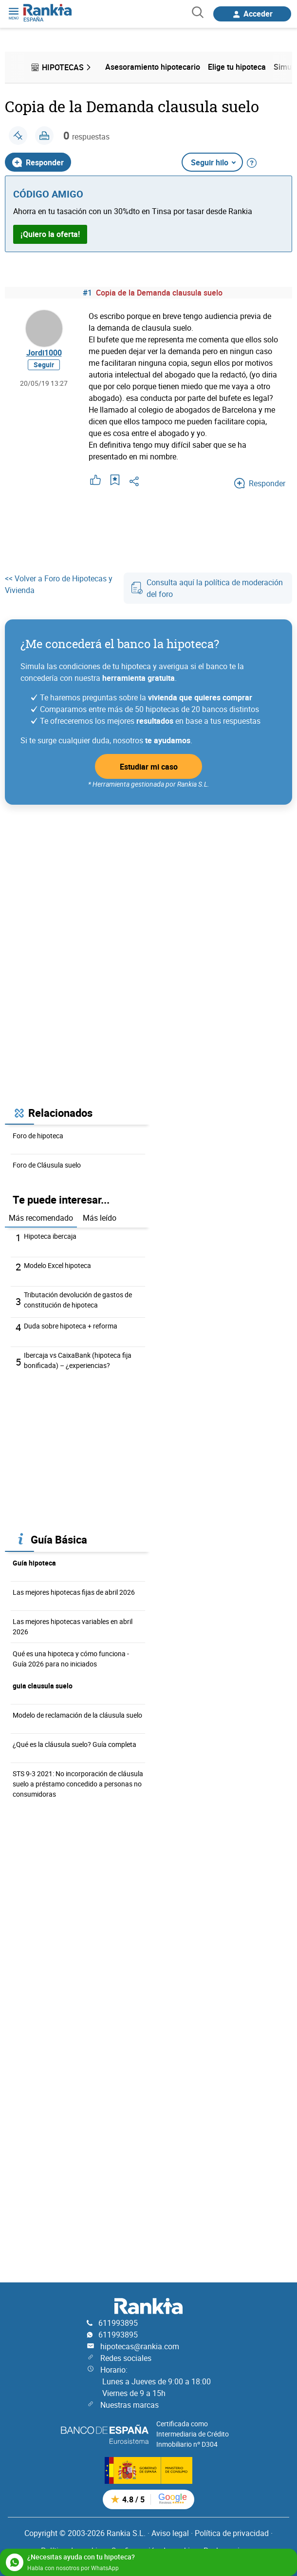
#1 (87, 292)
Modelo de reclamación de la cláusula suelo (77, 1715)
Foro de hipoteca (38, 1135)
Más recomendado (41, 1217)
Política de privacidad (232, 2533)
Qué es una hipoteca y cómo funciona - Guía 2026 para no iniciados (71, 1658)
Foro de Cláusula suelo (47, 1164)
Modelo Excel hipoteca (57, 1265)
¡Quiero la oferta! (50, 234)
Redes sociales (125, 2358)
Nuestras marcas (129, 2404)
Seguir (44, 364)
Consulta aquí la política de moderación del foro (207, 588)
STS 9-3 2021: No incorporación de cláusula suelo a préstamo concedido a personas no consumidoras (78, 1784)
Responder (38, 162)
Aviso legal (170, 2533)
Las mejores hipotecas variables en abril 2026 (72, 1626)
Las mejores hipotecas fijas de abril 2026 (74, 1592)
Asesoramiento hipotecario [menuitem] (152, 66)
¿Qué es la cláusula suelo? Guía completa (74, 1744)
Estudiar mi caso (149, 766)
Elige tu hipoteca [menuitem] (237, 66)
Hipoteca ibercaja (50, 1236)
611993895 (118, 2323)
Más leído (99, 1217)
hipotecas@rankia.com (139, 2346)
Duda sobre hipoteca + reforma (70, 1325)
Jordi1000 (44, 352)
